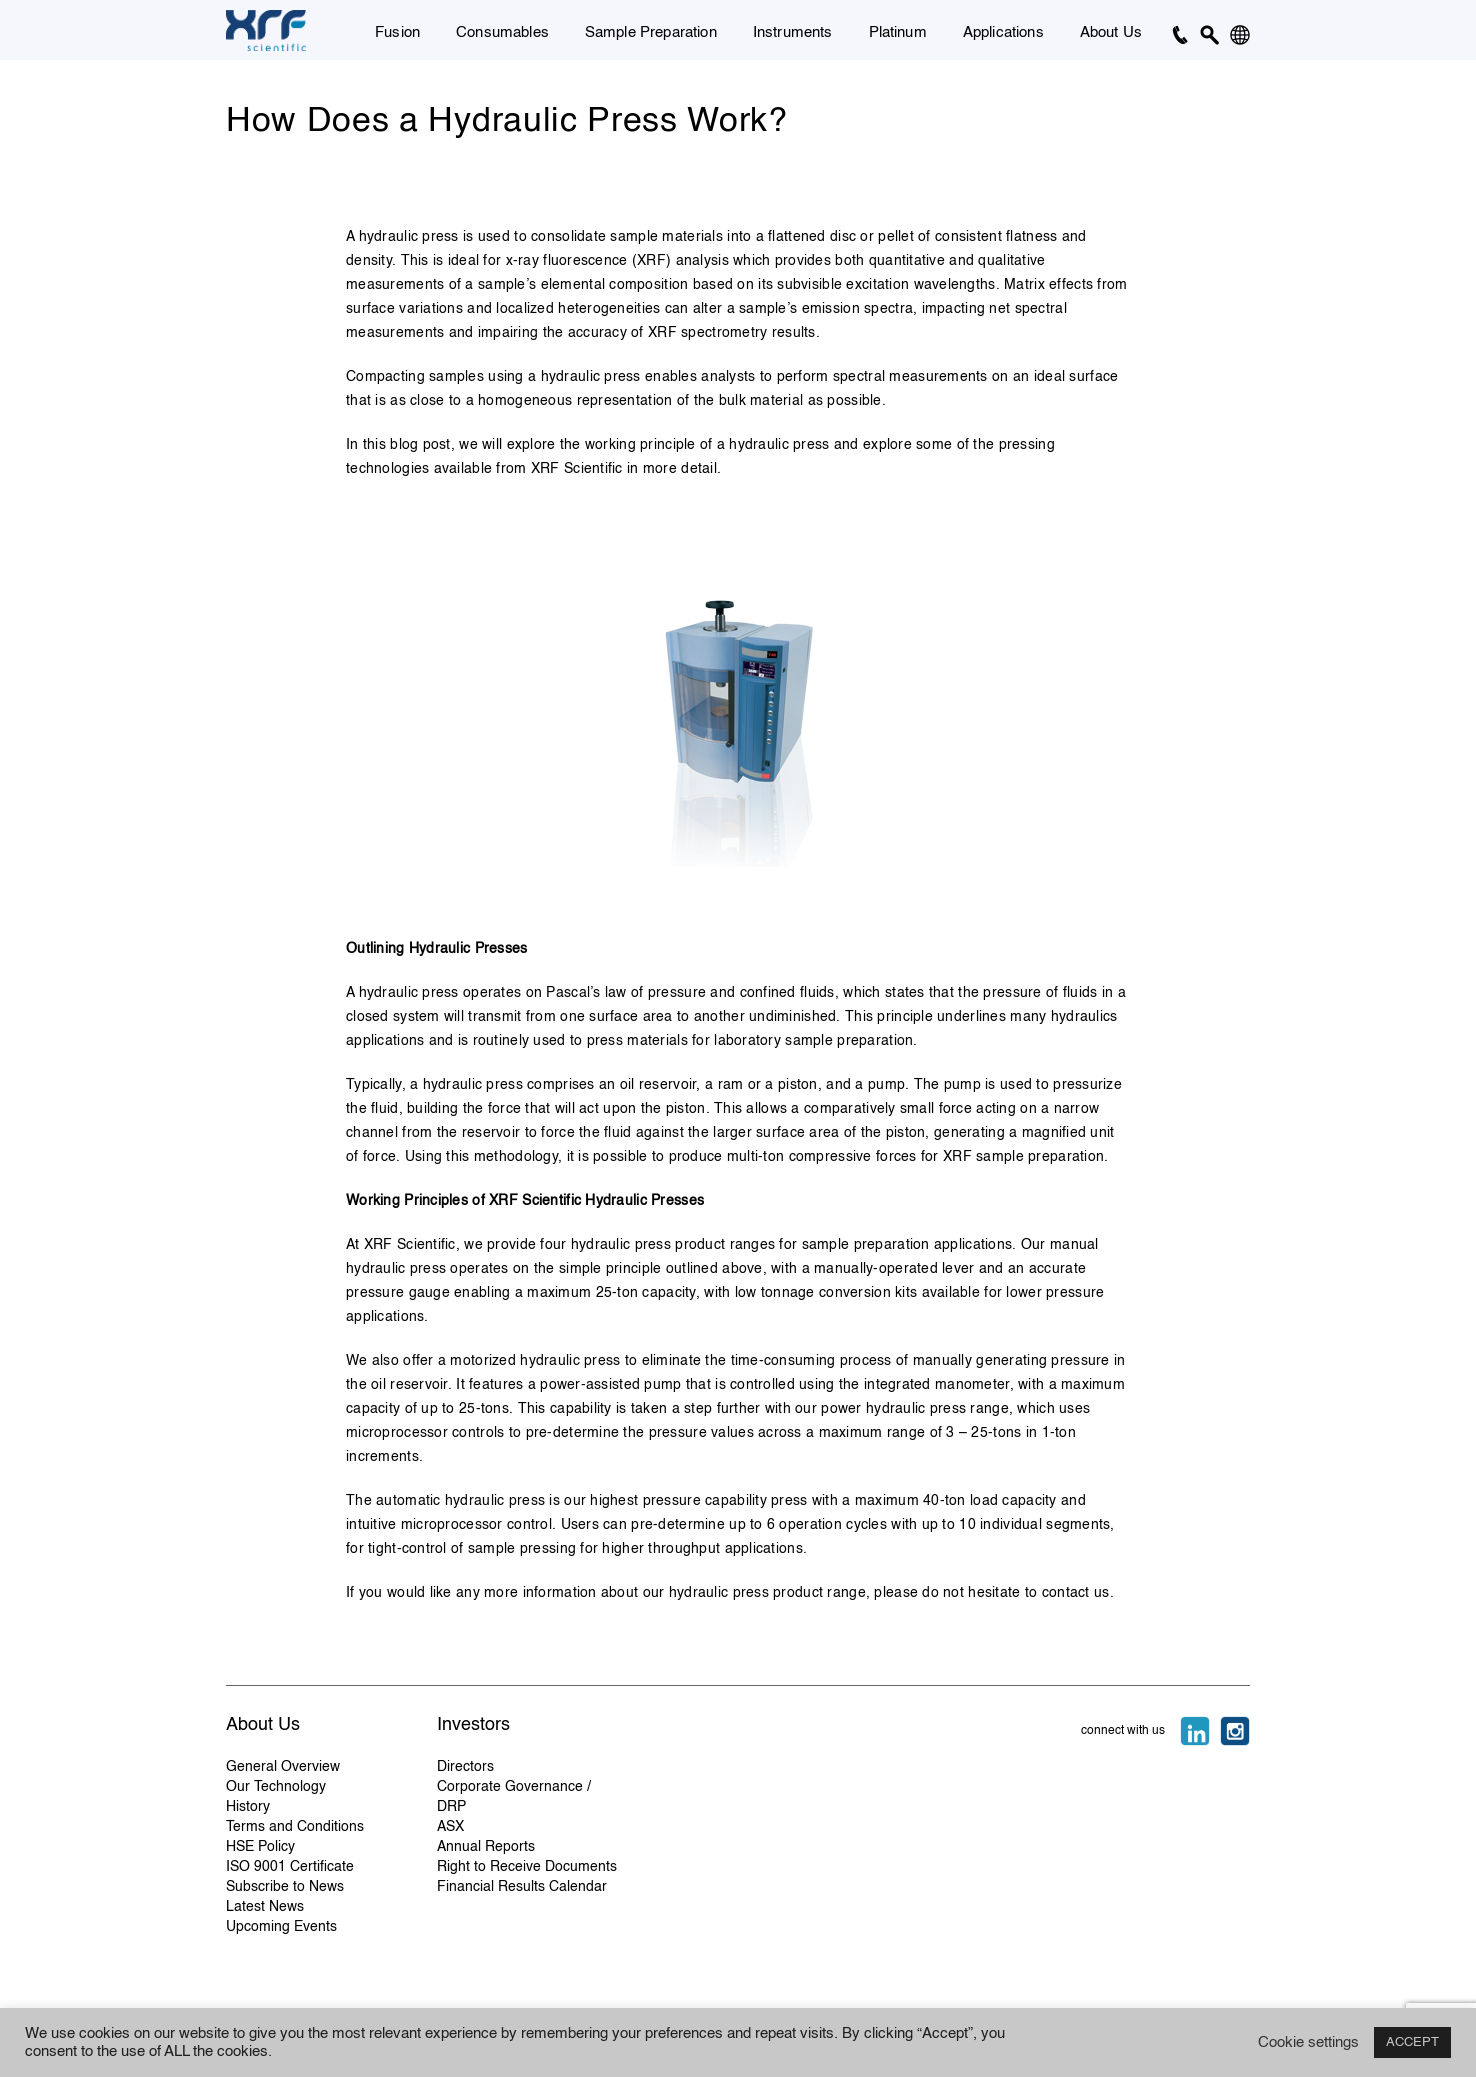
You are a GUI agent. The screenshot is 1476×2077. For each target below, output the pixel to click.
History (248, 1807)
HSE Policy (260, 1847)
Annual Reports (486, 1847)
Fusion (397, 32)
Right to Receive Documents (527, 1867)
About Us (1111, 32)
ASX (450, 1827)
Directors (465, 1767)
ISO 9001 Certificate (290, 1867)
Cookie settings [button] (1308, 2043)
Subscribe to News (285, 1887)
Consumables (502, 32)
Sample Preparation (651, 32)
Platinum (898, 32)
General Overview (283, 1767)
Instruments (793, 32)
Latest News (265, 1907)
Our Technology (276, 1787)
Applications (1003, 32)
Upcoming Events (281, 1927)
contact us (1076, 1593)
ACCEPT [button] (1412, 2042)
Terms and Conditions (295, 1827)
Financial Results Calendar (522, 1887)
